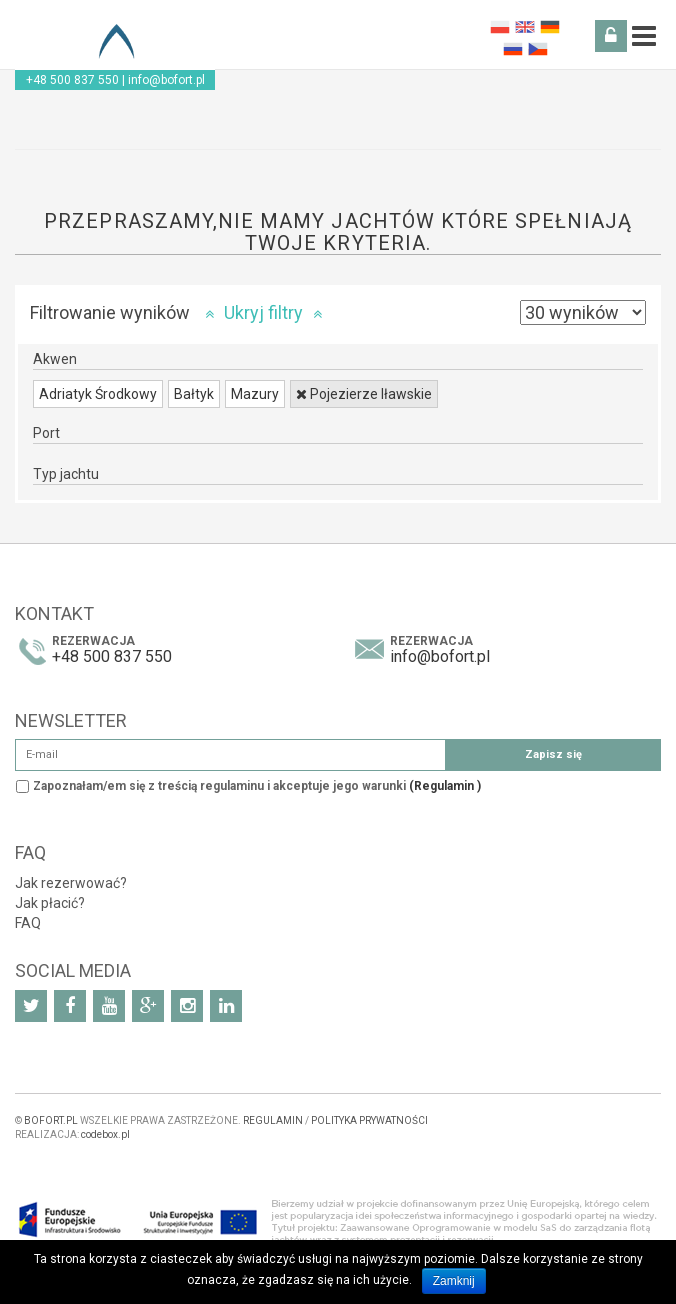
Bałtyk (194, 394)
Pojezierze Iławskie (364, 394)
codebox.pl (105, 1134)
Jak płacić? (50, 903)
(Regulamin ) (445, 786)
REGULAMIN (273, 1120)
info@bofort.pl (166, 80)
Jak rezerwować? (71, 883)
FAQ (28, 923)
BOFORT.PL (51, 1120)
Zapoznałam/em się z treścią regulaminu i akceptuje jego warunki (257, 786)
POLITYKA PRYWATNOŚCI (369, 1120)
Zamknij (454, 1281)
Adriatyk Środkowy (98, 394)
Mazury (255, 394)
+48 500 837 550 (72, 80)
